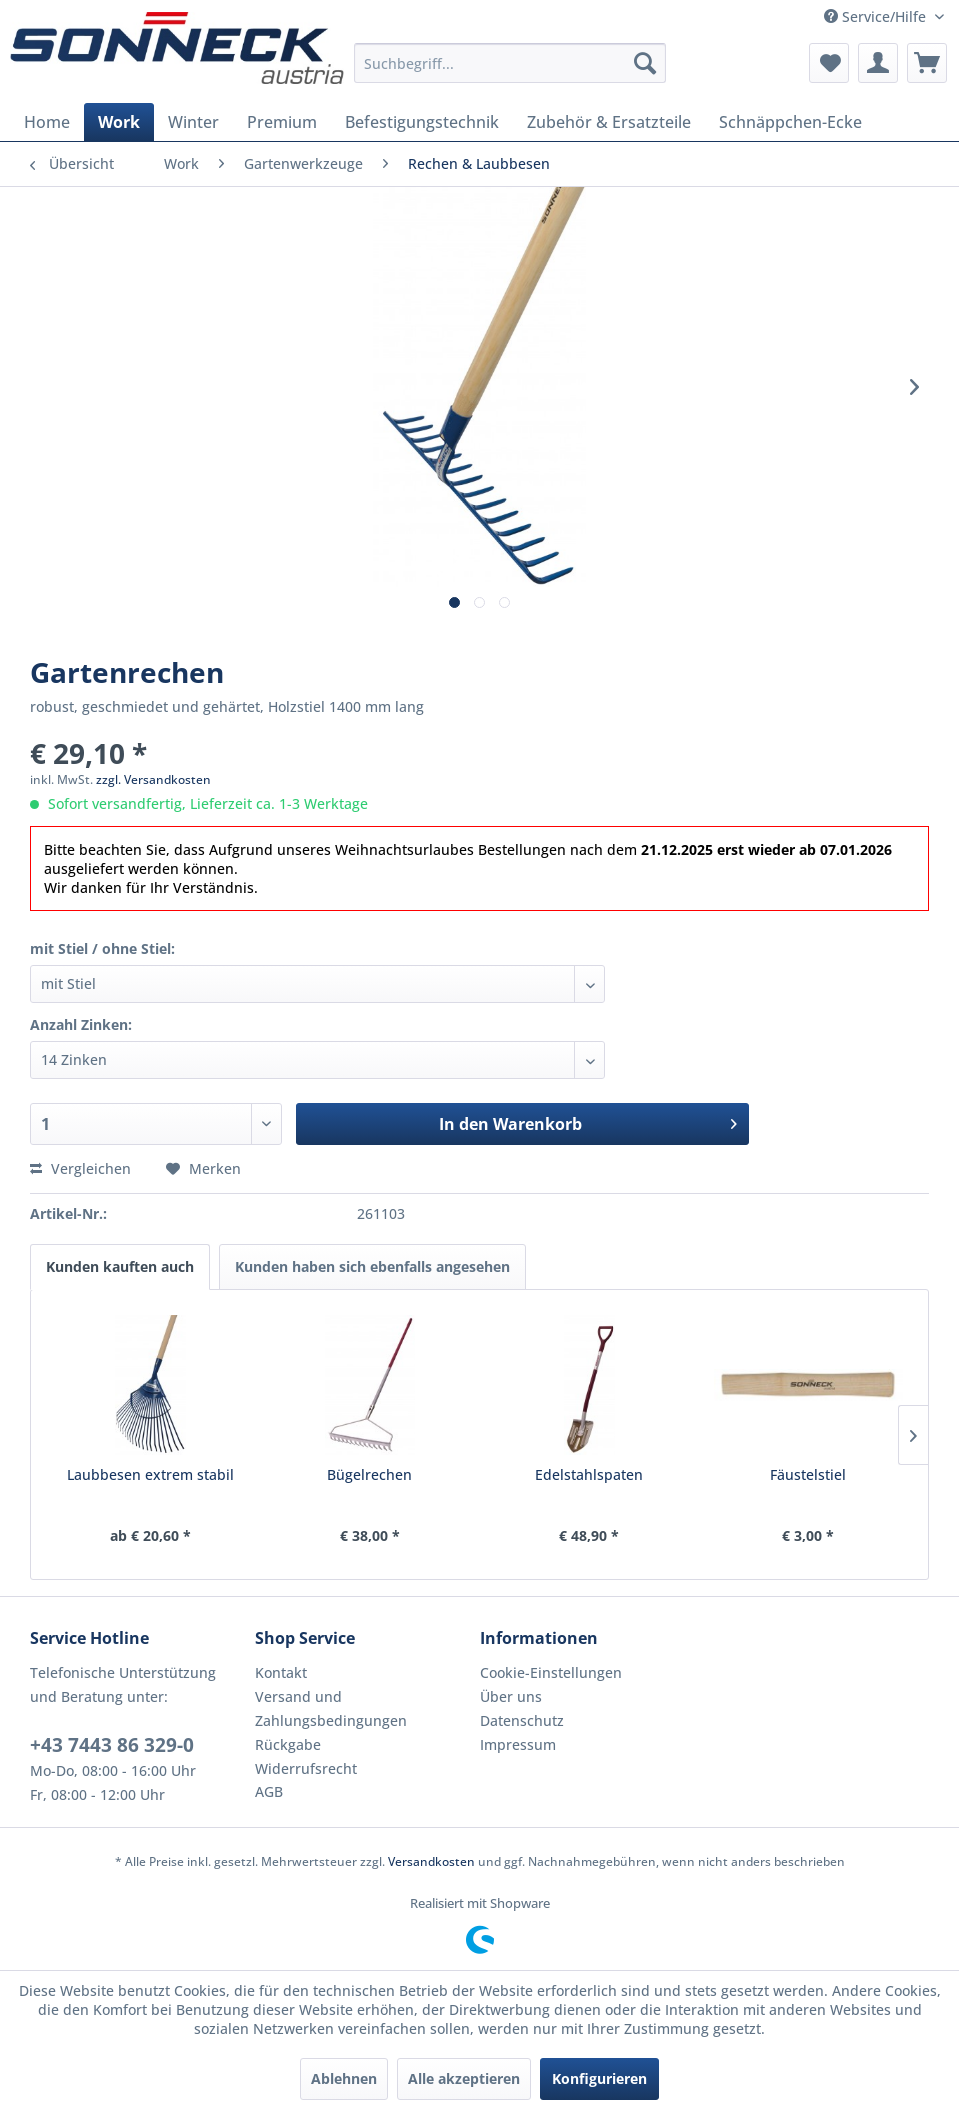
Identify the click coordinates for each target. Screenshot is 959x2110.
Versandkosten (431, 1861)
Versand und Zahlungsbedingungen (331, 1708)
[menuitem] (510, 63)
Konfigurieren (599, 2078)
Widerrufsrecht (306, 1768)
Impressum (518, 1744)
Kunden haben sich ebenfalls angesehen (372, 1266)
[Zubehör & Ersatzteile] (609, 122)
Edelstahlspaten (589, 1474)
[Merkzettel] (829, 63)
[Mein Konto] (878, 63)
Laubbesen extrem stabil (150, 1474)
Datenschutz (522, 1720)
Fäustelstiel (808, 1474)
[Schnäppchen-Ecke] (790, 122)
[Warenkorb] (927, 63)
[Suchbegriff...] (510, 63)
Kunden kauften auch (120, 1266)
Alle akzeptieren (464, 2078)
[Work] (119, 122)
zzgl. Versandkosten (153, 779)
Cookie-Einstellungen (551, 1672)
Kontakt (281, 1672)
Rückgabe (288, 1744)
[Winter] (193, 122)
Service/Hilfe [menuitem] (877, 16)
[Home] (47, 122)
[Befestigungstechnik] (422, 122)
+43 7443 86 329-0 (112, 1745)
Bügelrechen (369, 1474)
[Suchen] (645, 63)
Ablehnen (344, 2078)
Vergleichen (80, 1168)
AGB (269, 1791)
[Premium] (282, 122)
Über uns (511, 1696)
